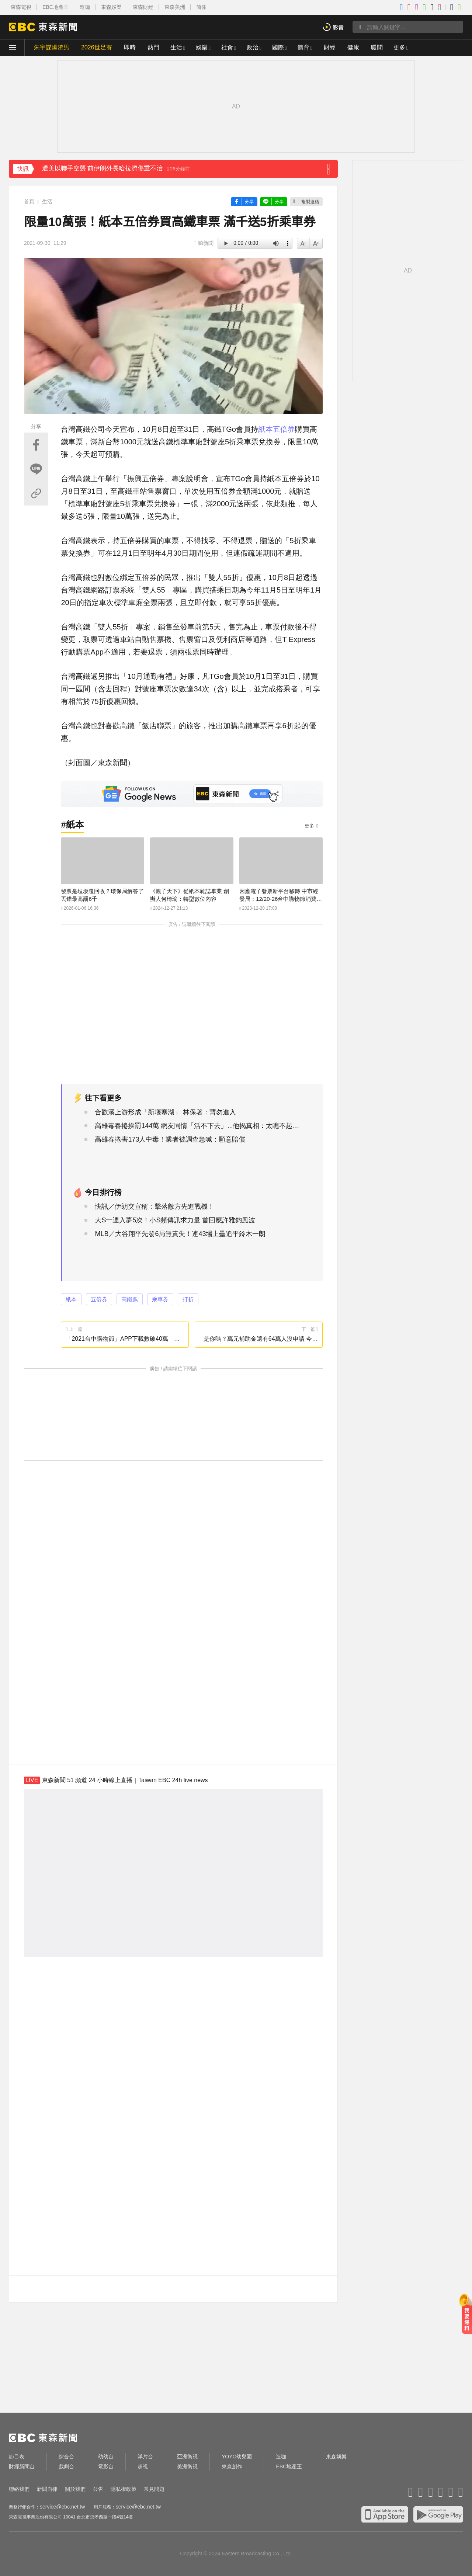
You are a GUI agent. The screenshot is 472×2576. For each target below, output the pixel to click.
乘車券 (160, 1299)
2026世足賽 (96, 47)
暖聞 (377, 47)
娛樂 (202, 47)
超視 (143, 2466)
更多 (309, 826)
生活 (176, 47)
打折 (188, 1299)
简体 (201, 7)
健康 (353, 47)
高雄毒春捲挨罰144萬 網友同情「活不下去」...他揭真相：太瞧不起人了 (198, 1125)
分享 (249, 201)
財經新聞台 (22, 2466)
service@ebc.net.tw (62, 2507)
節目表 (16, 2456)
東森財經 (143, 7)
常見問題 (154, 2489)
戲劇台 (66, 2466)
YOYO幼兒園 (237, 2456)
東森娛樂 (111, 7)
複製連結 (310, 201)
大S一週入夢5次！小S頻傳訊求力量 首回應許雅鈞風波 (175, 1220)
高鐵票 (129, 1299)
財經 (330, 47)
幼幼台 (106, 2456)
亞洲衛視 (187, 2456)
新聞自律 (47, 2489)
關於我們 (75, 2489)
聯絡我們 (19, 2489)
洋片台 (145, 2456)
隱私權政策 (123, 2489)
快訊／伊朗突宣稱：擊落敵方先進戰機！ (154, 1206)
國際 (278, 47)
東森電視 (21, 7)
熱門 (153, 47)
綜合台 (66, 2456)
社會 (227, 47)
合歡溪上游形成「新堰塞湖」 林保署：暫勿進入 (165, 1112)
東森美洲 (174, 7)
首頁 (29, 201)
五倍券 (284, 429)
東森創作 (232, 2466)
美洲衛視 (187, 2466)
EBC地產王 (55, 7)
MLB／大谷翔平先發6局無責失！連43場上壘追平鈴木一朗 (180, 1233)
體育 (303, 47)
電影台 (106, 2466)
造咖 (85, 7)
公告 (98, 2489)
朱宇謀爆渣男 (51, 47)
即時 (130, 47)
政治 (252, 47)
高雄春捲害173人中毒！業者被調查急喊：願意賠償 (170, 1139)
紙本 (265, 429)
